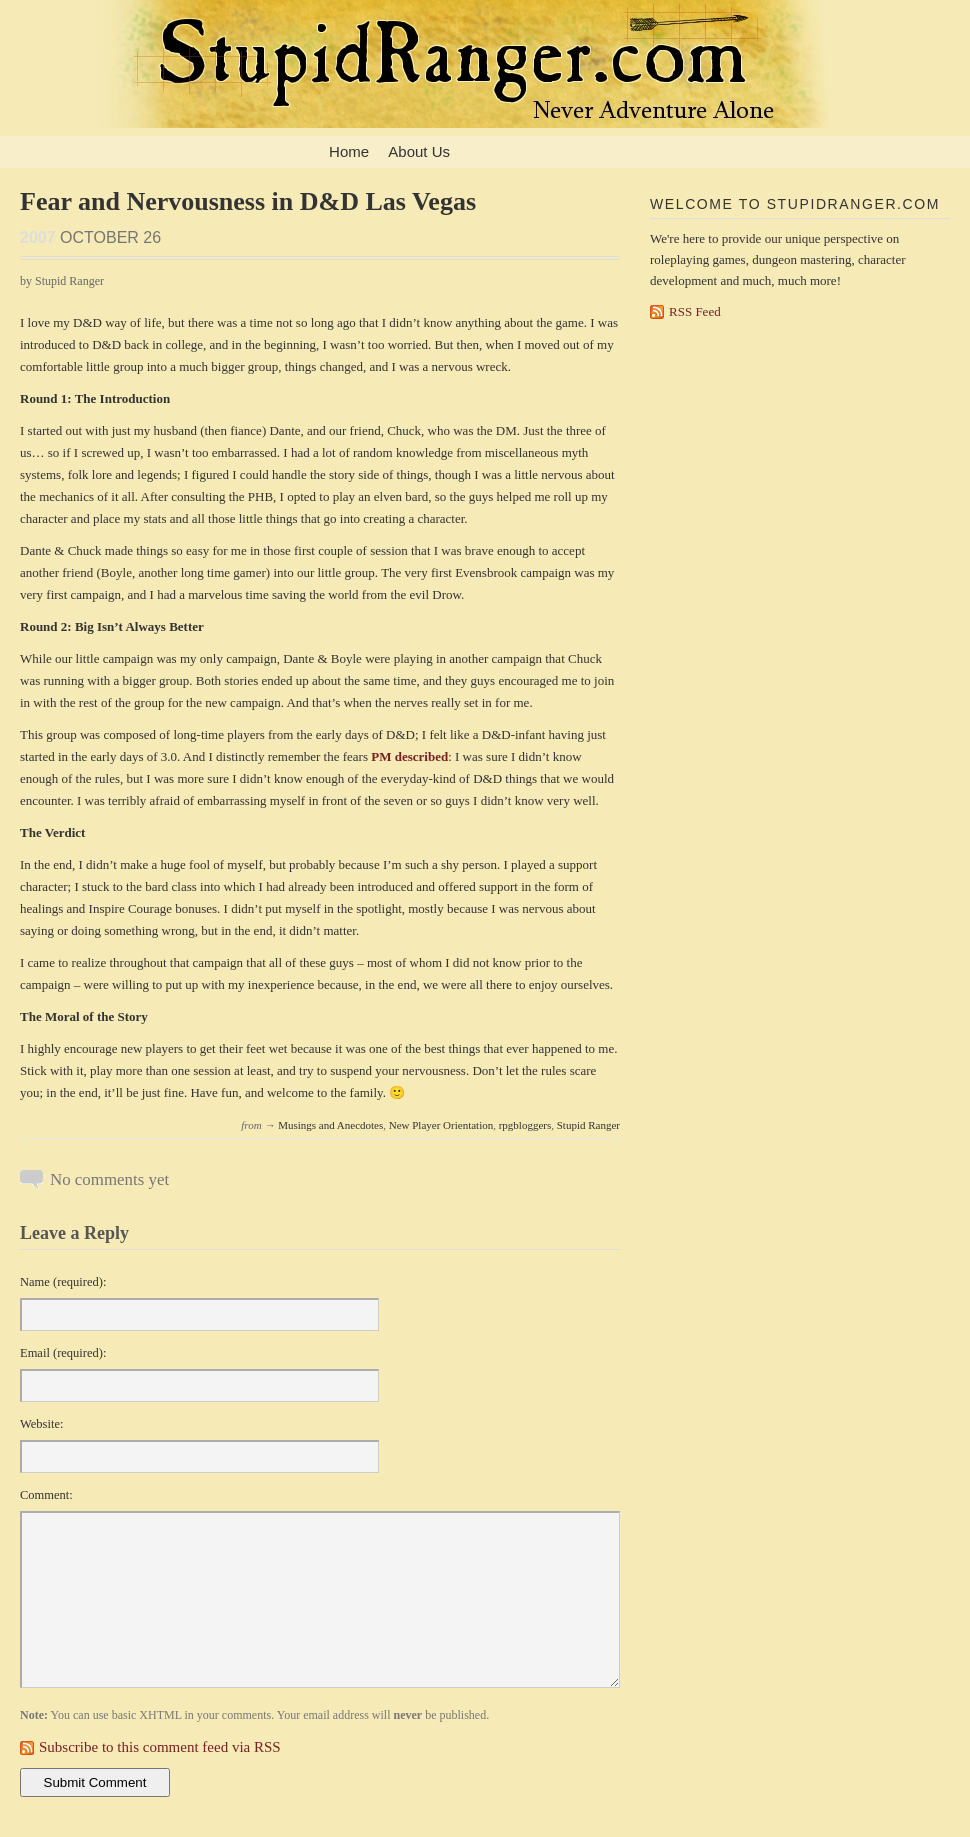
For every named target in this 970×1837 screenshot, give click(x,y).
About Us (419, 151)
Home (349, 151)
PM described (409, 756)
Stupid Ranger (588, 1125)
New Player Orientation (441, 1125)
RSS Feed (695, 311)
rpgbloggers (525, 1125)
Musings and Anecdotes (330, 1125)
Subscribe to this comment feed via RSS (160, 1747)
